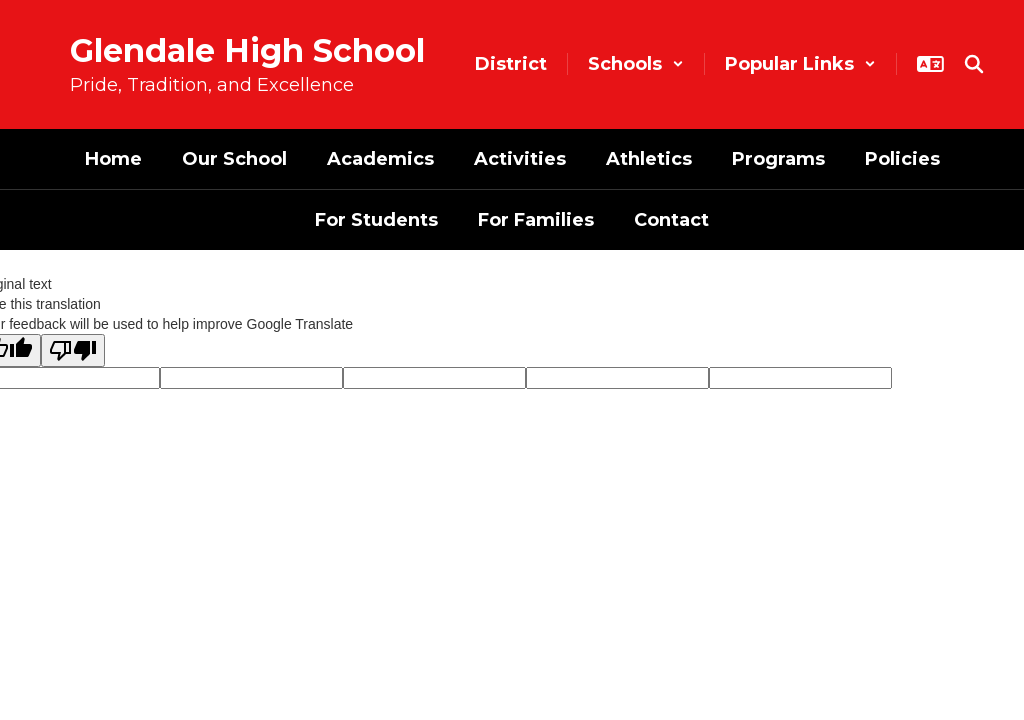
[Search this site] (974, 64)
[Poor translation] (73, 350)
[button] (636, 64)
